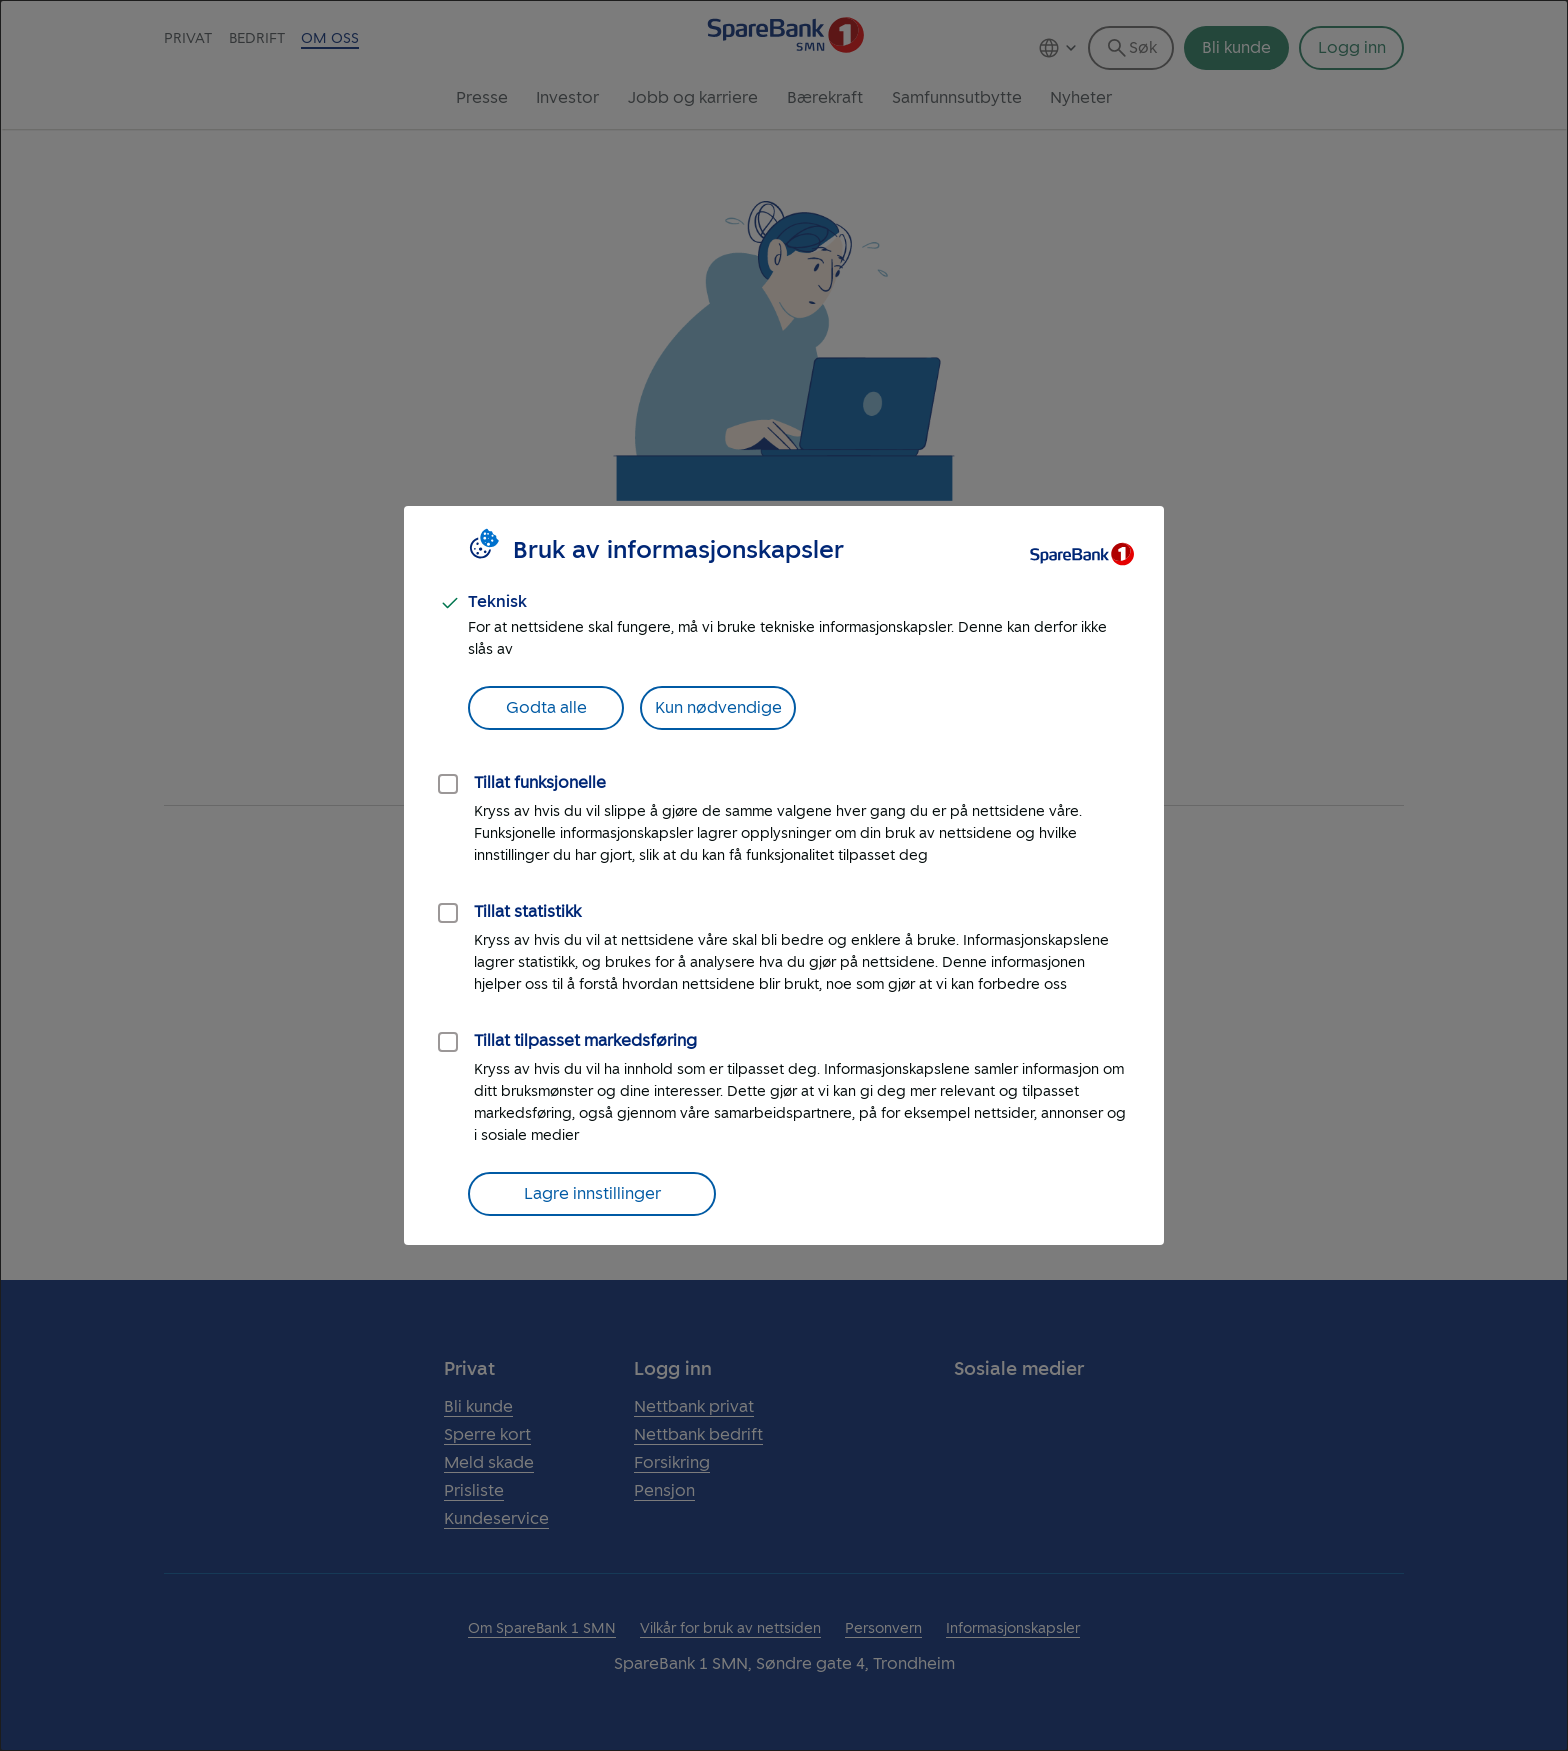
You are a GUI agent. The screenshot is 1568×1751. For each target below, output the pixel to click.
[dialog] (784, 875)
